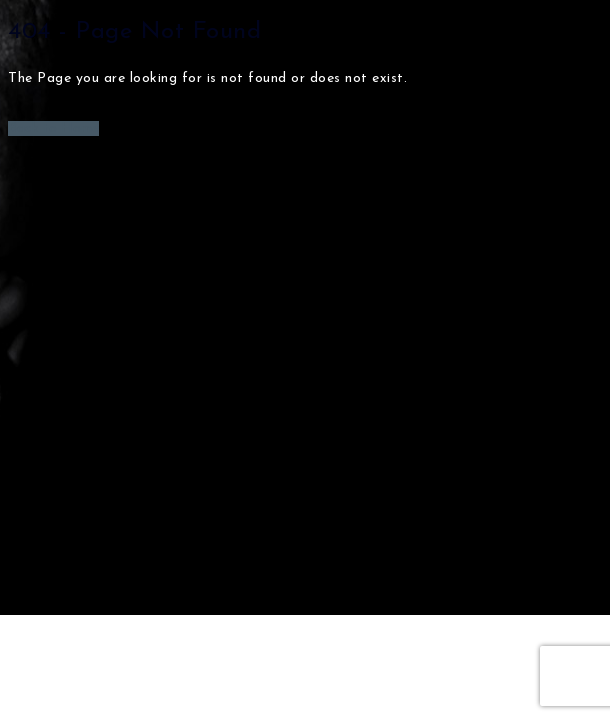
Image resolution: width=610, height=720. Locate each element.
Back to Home (53, 128)
